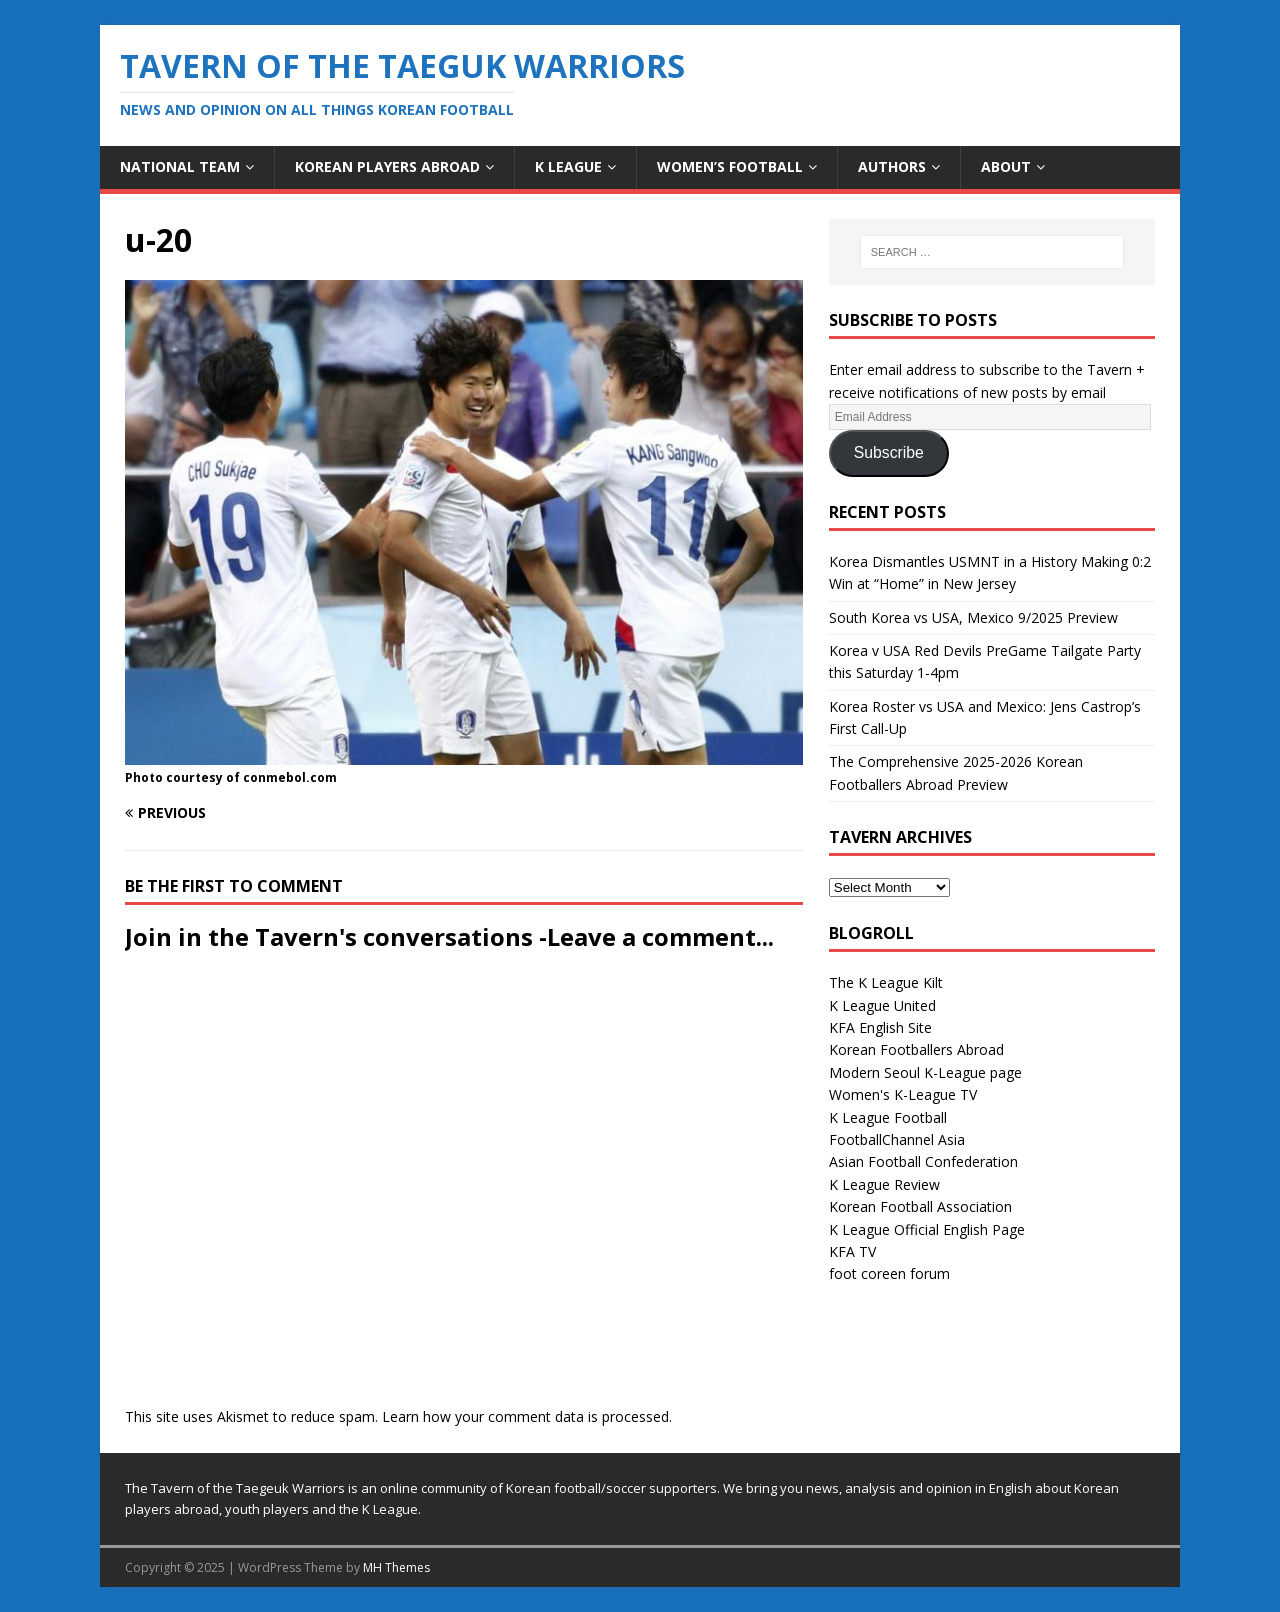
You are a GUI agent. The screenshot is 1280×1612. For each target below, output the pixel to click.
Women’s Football (730, 166)
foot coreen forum (889, 1273)
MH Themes (396, 1567)
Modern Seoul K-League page (925, 1072)
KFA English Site (880, 1027)
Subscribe (889, 452)
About (1006, 166)
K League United (882, 1005)
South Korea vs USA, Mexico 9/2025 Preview (973, 617)
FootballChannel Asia (897, 1139)
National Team (180, 166)
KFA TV (852, 1251)
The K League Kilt (886, 982)
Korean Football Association (920, 1206)
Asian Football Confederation (923, 1161)
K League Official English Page (927, 1229)
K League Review (884, 1184)
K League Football (888, 1117)
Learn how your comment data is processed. (527, 1416)
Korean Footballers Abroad (916, 1049)
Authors (892, 166)
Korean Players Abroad (387, 166)
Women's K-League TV (903, 1094)
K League (568, 166)
